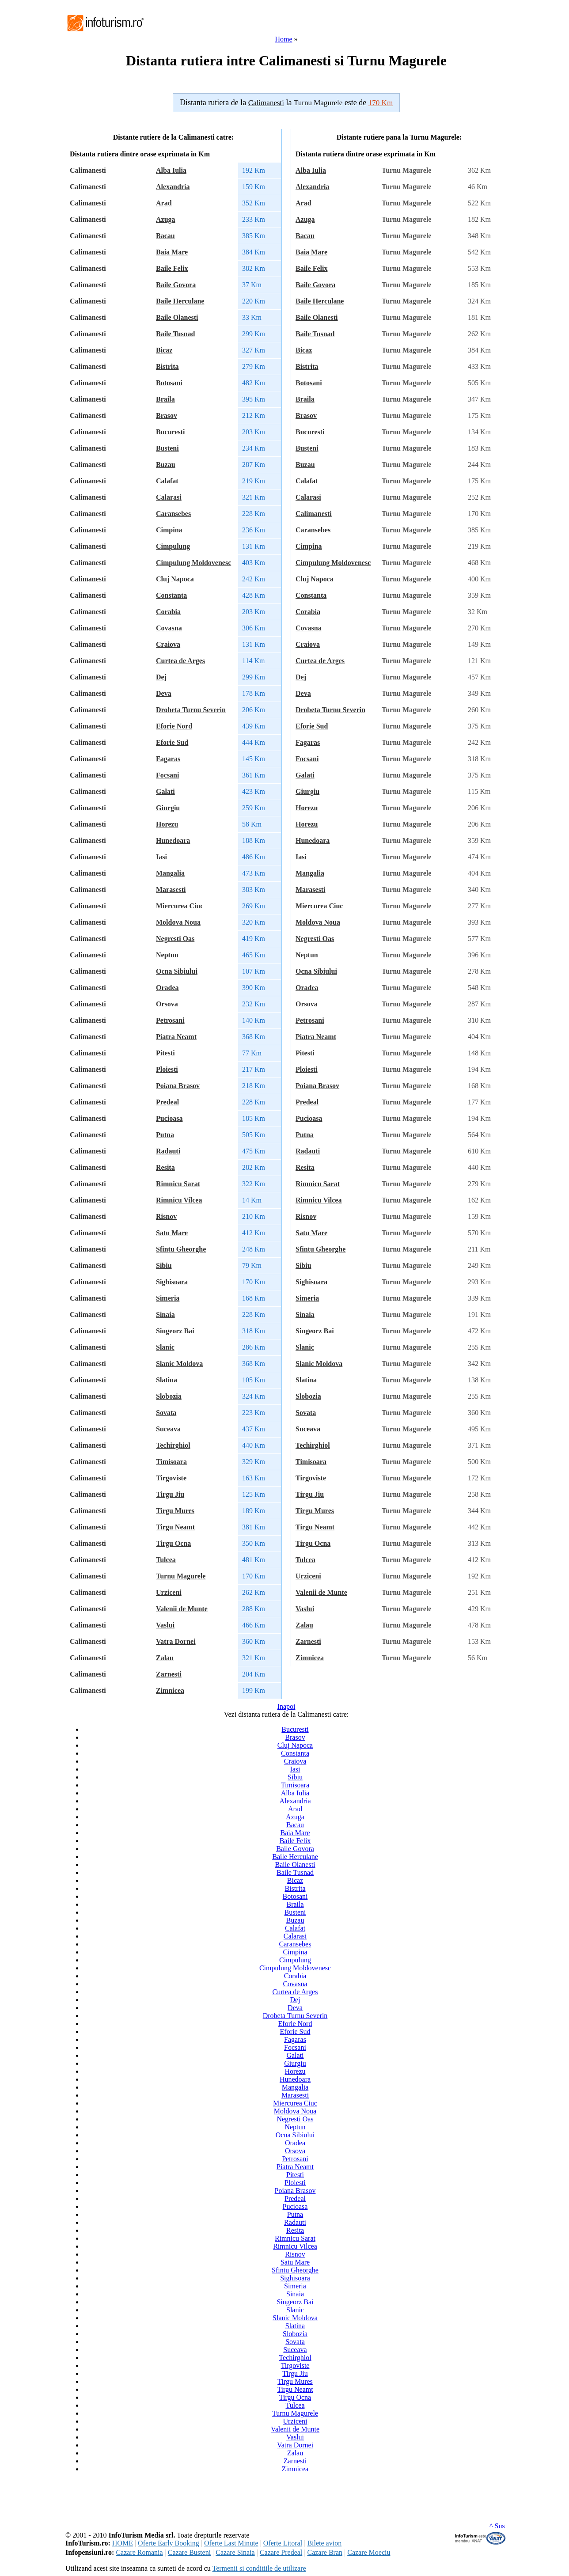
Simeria (167, 1298)
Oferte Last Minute (231, 2543)
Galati (165, 791)
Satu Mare (172, 1233)
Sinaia (165, 1314)
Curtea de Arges (180, 660)
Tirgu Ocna (173, 1543)
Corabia (168, 611)
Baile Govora (176, 284)
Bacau (165, 235)
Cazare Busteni (189, 2552)
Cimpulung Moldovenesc (193, 562)
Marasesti (171, 889)
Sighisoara (172, 1282)
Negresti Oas (175, 938)
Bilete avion (324, 2543)
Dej (161, 677)
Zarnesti (169, 1674)
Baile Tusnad (175, 334)
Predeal (167, 1102)
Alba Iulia (171, 170)
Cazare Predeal (281, 2552)
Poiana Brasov (178, 1085)
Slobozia (169, 1396)
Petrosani (170, 1020)
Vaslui (165, 1625)
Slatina (166, 1380)
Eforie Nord (174, 726)
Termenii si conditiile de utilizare (259, 2568)
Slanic (165, 1347)
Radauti (168, 1151)
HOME (122, 2543)
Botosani (169, 383)
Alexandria (173, 186)
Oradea (167, 987)
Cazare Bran (324, 2552)
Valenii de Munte (182, 1608)
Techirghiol (173, 1445)
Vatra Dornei (176, 1641)
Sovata (166, 1412)
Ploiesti (167, 1069)
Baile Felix (172, 268)
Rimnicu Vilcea (179, 1200)
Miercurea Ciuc (179, 906)
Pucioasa (169, 1118)
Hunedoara (173, 840)
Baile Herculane (180, 301)
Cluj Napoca (175, 579)
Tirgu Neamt (175, 1527)
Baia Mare (172, 252)
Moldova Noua (178, 922)
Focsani (167, 775)
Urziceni (169, 1592)
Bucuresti (170, 432)
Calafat (167, 481)
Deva (163, 693)
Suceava (168, 1429)
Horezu (167, 824)
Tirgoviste (171, 1478)
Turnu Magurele (180, 1576)
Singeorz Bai (175, 1331)
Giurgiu (168, 808)
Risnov (166, 1216)
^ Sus (497, 2526)
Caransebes (173, 513)
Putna (165, 1134)
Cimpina (169, 530)
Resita (165, 1167)
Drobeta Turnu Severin (191, 709)
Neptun (167, 955)
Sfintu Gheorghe (181, 1249)
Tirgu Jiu (170, 1494)
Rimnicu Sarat (178, 1183)
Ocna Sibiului (176, 971)
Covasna (169, 628)
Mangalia (170, 873)
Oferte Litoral (282, 2543)
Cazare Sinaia (235, 2552)
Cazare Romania (139, 2552)
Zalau (165, 1658)
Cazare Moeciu (368, 2552)
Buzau (165, 464)
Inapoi (286, 1706)
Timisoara (171, 1461)
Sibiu (164, 1265)
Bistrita (167, 366)
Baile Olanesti (177, 317)
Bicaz (164, 350)
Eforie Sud (172, 742)
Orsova (167, 1004)
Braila (165, 399)
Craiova (168, 644)
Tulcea (166, 1559)
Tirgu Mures (175, 1510)
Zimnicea (170, 1690)
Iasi (161, 857)
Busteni (167, 448)
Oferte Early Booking (168, 2543)
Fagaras (168, 759)
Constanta (171, 595)
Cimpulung (173, 546)
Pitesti (165, 1053)
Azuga (165, 219)
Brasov (166, 415)
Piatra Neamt (176, 1036)
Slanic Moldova (179, 1363)
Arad (164, 203)
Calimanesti (314, 513)
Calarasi (169, 497)
